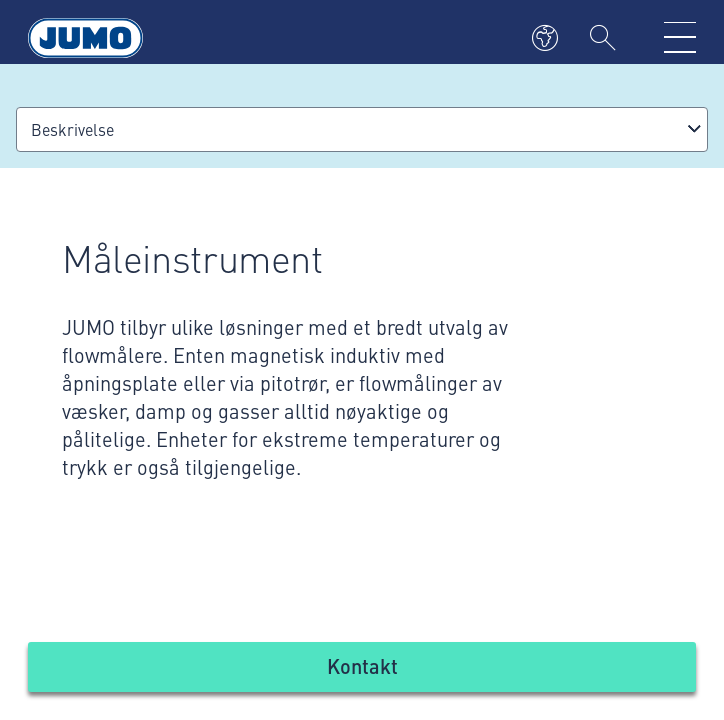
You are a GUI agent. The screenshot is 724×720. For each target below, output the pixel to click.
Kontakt (362, 665)
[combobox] (362, 129)
